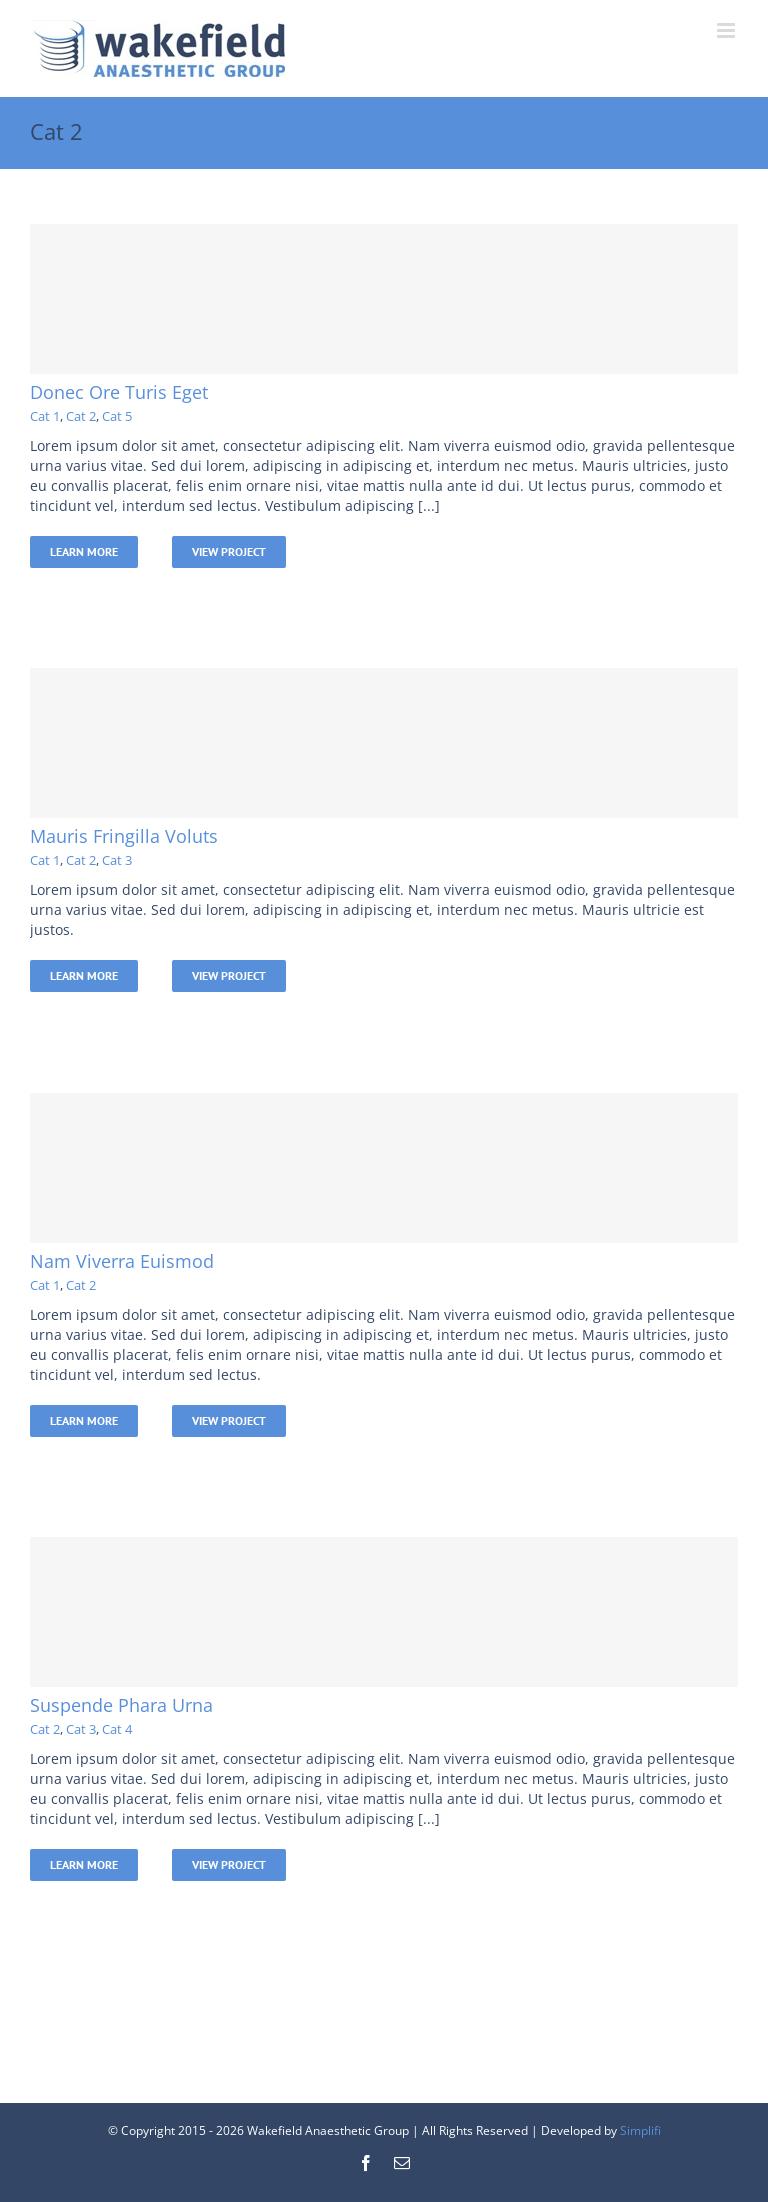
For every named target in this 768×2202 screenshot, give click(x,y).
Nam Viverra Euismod (122, 1261)
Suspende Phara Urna (121, 1705)
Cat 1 (45, 416)
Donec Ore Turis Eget (119, 392)
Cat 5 (117, 416)
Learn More (84, 551)
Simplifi (640, 2130)
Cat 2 (81, 416)
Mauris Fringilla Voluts (124, 836)
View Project (229, 551)
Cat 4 (117, 1729)
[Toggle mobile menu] (727, 30)
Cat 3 (117, 860)
